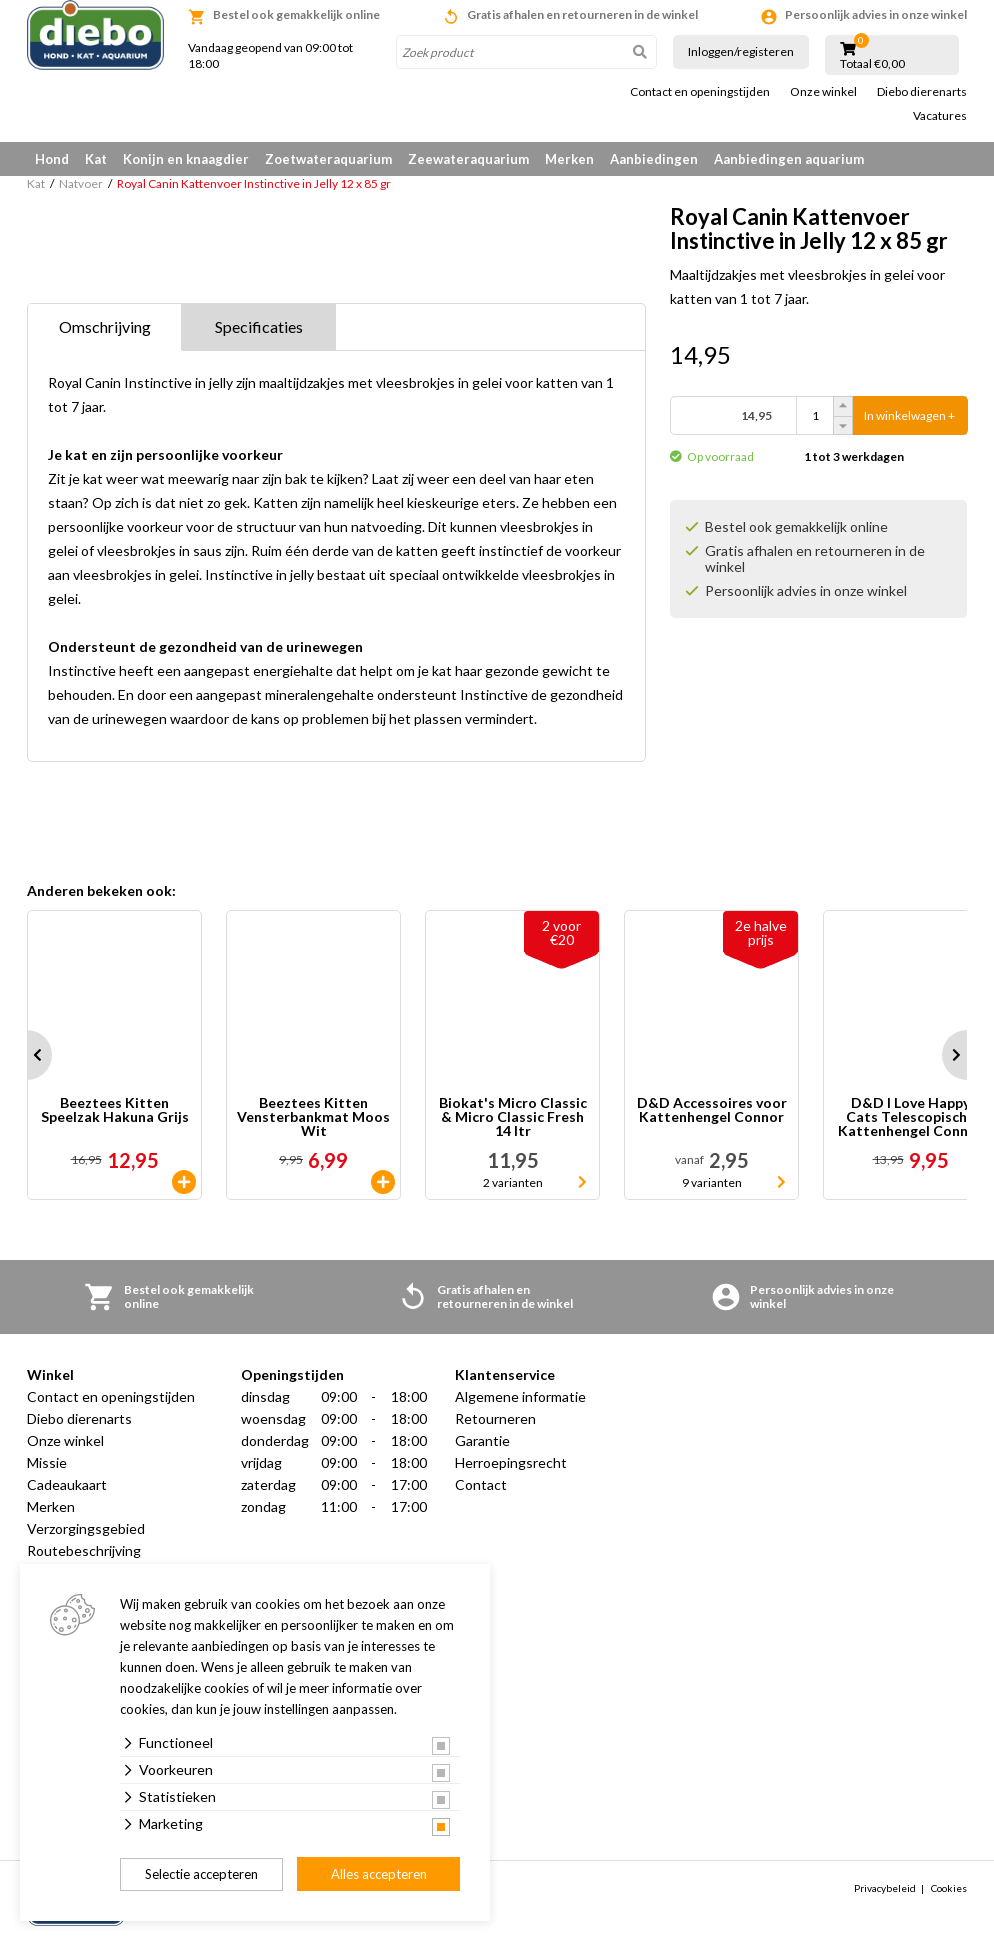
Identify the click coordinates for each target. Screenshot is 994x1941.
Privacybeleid (885, 1888)
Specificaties (259, 326)
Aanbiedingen (654, 159)
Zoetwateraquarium (328, 159)
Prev (27, 1055)
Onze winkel (823, 92)
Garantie (482, 1440)
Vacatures (940, 116)
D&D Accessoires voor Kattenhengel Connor (712, 1110)
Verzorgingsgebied (86, 1528)
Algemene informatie (520, 1396)
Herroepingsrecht (511, 1462)
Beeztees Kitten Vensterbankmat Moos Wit (313, 1117)
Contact (481, 1484)
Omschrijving (105, 326)
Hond (52, 159)
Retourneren (495, 1418)
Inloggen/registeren (741, 51)
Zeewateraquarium (468, 159)
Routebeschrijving (84, 1550)
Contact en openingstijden (700, 92)
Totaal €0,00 (872, 64)
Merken (569, 159)
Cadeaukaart (67, 1484)
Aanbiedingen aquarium (789, 159)
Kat (96, 159)
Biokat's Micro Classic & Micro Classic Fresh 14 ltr (513, 1117)
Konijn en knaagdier (186, 159)
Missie (47, 1462)
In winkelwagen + (909, 415)
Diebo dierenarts (922, 92)
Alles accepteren (379, 1874)
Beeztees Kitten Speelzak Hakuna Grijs (115, 1110)
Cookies (949, 1888)
